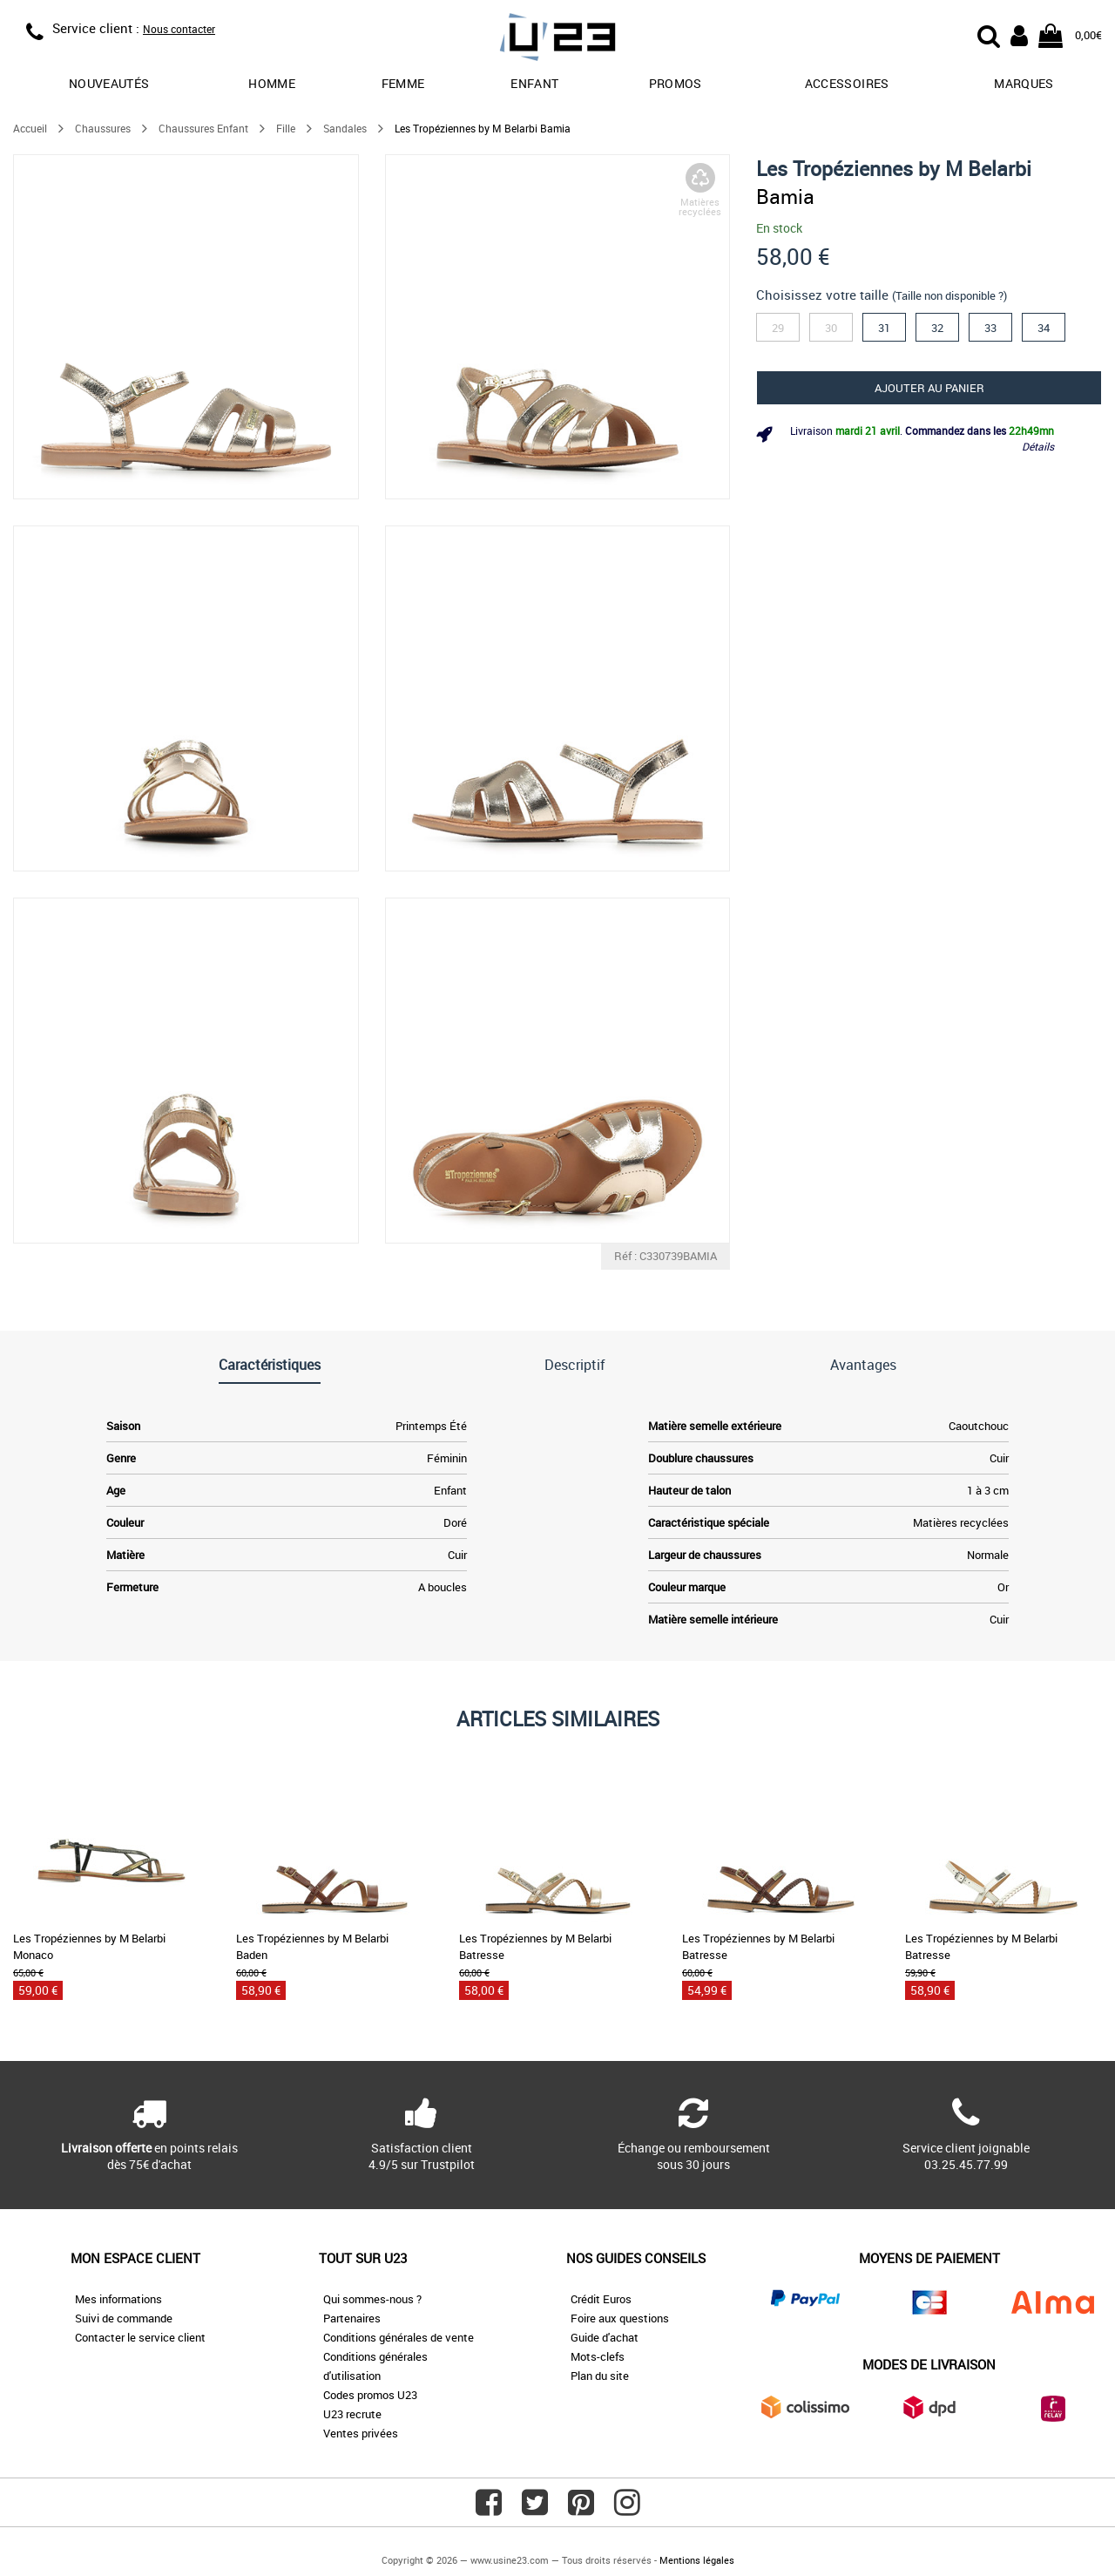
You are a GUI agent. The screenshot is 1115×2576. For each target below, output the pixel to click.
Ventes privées (360, 2433)
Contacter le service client (140, 2337)
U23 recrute (352, 2414)
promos (675, 83)
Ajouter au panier (929, 388)
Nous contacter (179, 29)
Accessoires (847, 83)
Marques (1023, 83)
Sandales (345, 128)
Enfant (534, 83)
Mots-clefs (598, 2356)
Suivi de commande (123, 2318)
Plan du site (600, 2375)
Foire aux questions (620, 2318)
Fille (285, 128)
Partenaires (352, 2318)
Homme (271, 83)
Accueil (30, 128)
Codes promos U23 (370, 2395)
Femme (403, 83)
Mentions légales (696, 2559)
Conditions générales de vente (398, 2337)
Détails (1038, 446)
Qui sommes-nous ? (372, 2299)
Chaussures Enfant (203, 128)
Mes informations (118, 2299)
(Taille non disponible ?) (949, 295)
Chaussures (103, 128)
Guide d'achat (605, 2337)
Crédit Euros (601, 2299)
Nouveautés (109, 83)
